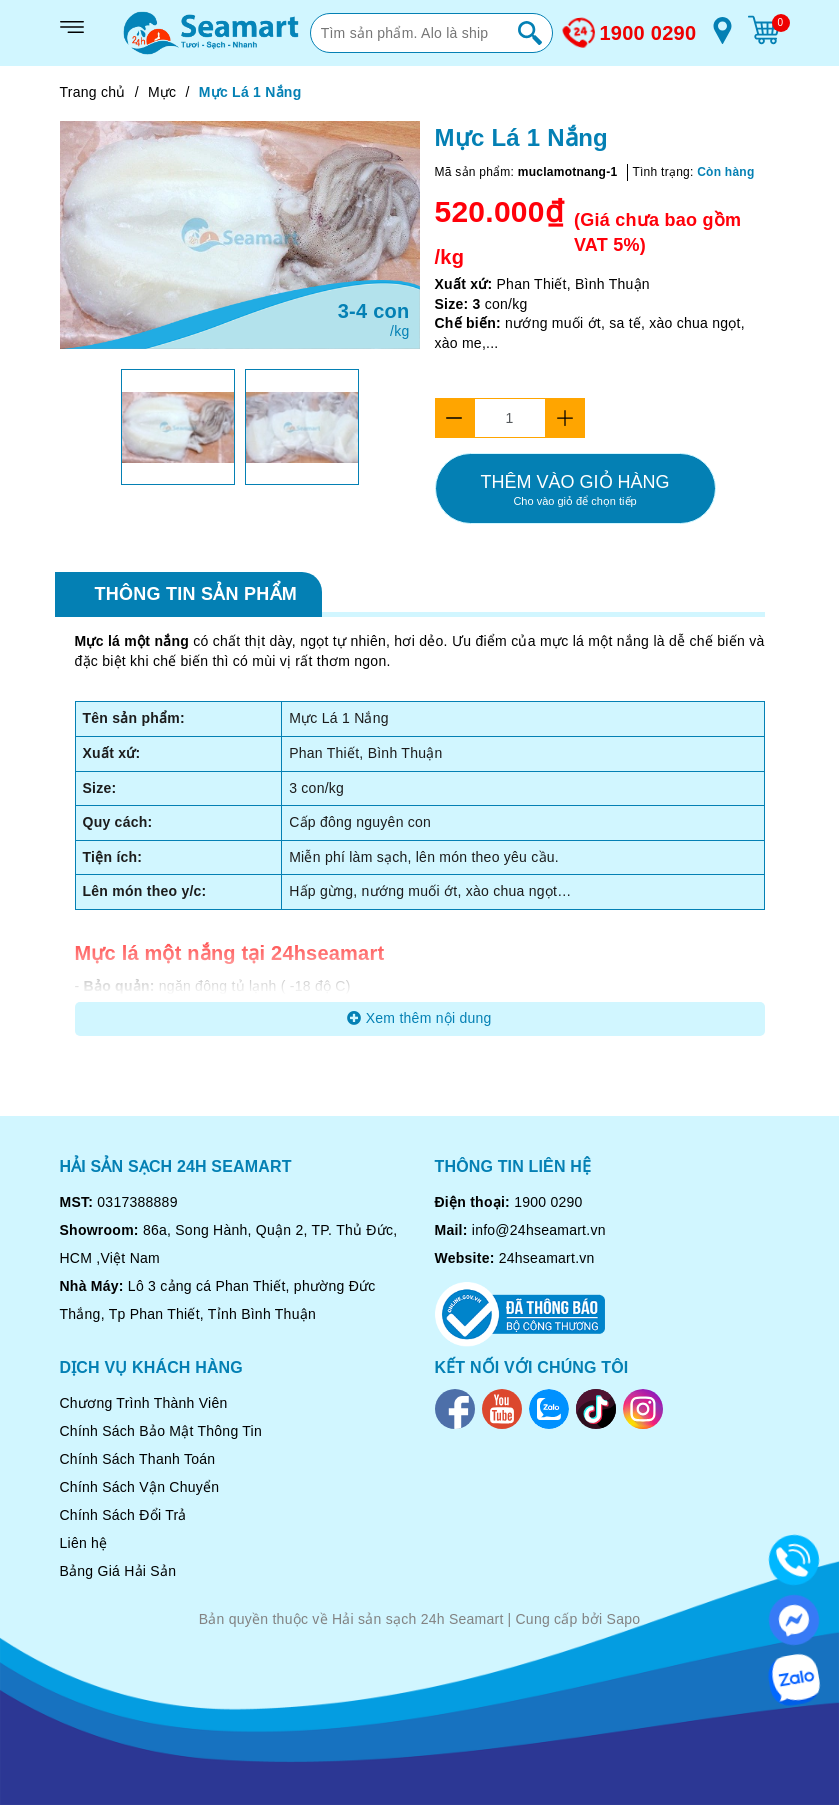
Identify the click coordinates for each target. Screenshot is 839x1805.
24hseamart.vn (547, 1258)
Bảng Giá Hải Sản (118, 1571)
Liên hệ (84, 1543)
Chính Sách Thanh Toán (138, 1459)
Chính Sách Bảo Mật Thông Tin (161, 1431)
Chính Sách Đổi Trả (123, 1515)
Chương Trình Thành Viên (144, 1403)
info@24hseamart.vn (539, 1230)
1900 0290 (648, 33)
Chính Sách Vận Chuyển (140, 1487)
